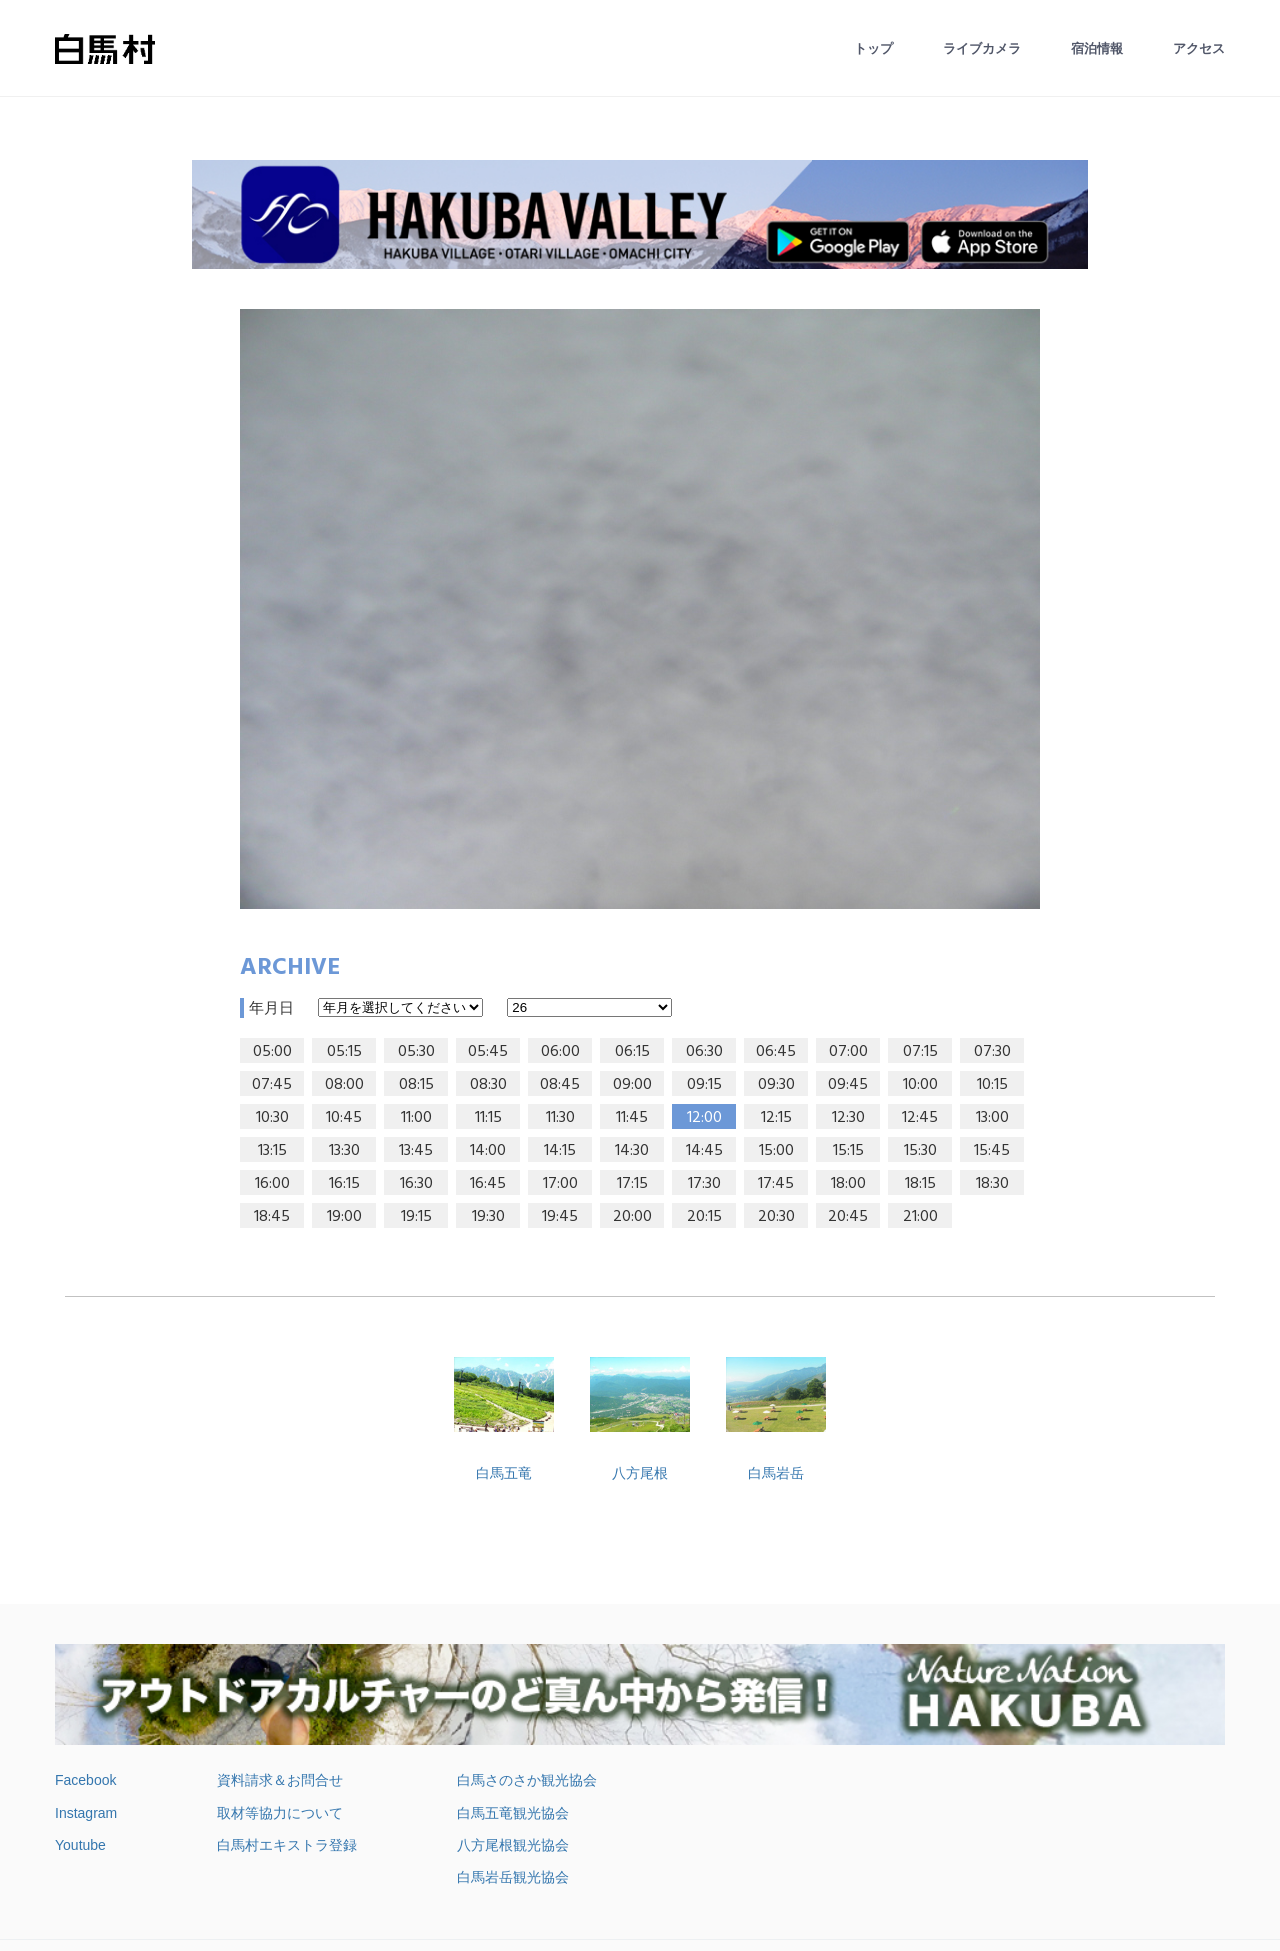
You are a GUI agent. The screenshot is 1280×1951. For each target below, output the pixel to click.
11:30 (560, 1118)
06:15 (632, 1052)
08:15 (416, 1085)
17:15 (632, 1184)
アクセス (1199, 48)
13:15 (272, 1151)
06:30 (704, 1052)
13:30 (344, 1151)
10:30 (272, 1118)
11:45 (632, 1118)
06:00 (560, 1052)
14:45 (704, 1151)
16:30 (416, 1184)
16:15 (344, 1184)
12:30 (848, 1118)
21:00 (920, 1217)
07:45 (272, 1085)
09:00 (632, 1085)
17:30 (704, 1184)
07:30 (992, 1052)
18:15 (920, 1184)
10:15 (992, 1085)
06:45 (776, 1052)
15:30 (920, 1151)
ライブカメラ (982, 48)
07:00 (848, 1052)
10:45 (344, 1118)
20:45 (848, 1217)
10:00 (920, 1085)
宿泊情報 (1097, 48)
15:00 (776, 1151)
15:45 (992, 1151)
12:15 (776, 1118)
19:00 (344, 1217)
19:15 (416, 1217)
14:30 (632, 1151)
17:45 (776, 1184)
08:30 (488, 1085)
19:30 (488, 1217)
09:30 (776, 1085)
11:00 (416, 1118)
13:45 (416, 1151)
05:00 (272, 1052)
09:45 (848, 1085)
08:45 (560, 1085)
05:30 (416, 1052)
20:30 (776, 1217)
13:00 (992, 1118)
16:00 (272, 1184)
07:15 (920, 1052)
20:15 (704, 1217)
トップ (873, 48)
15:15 (848, 1151)
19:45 (560, 1217)
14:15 (560, 1151)
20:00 (632, 1217)
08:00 (344, 1085)
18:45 (272, 1217)
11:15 (488, 1118)
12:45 (920, 1118)
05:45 (488, 1052)
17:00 (560, 1184)
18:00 (848, 1184)
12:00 (704, 1118)
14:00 (488, 1151)
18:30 (992, 1184)
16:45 (488, 1184)
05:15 (344, 1052)
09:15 (704, 1085)
